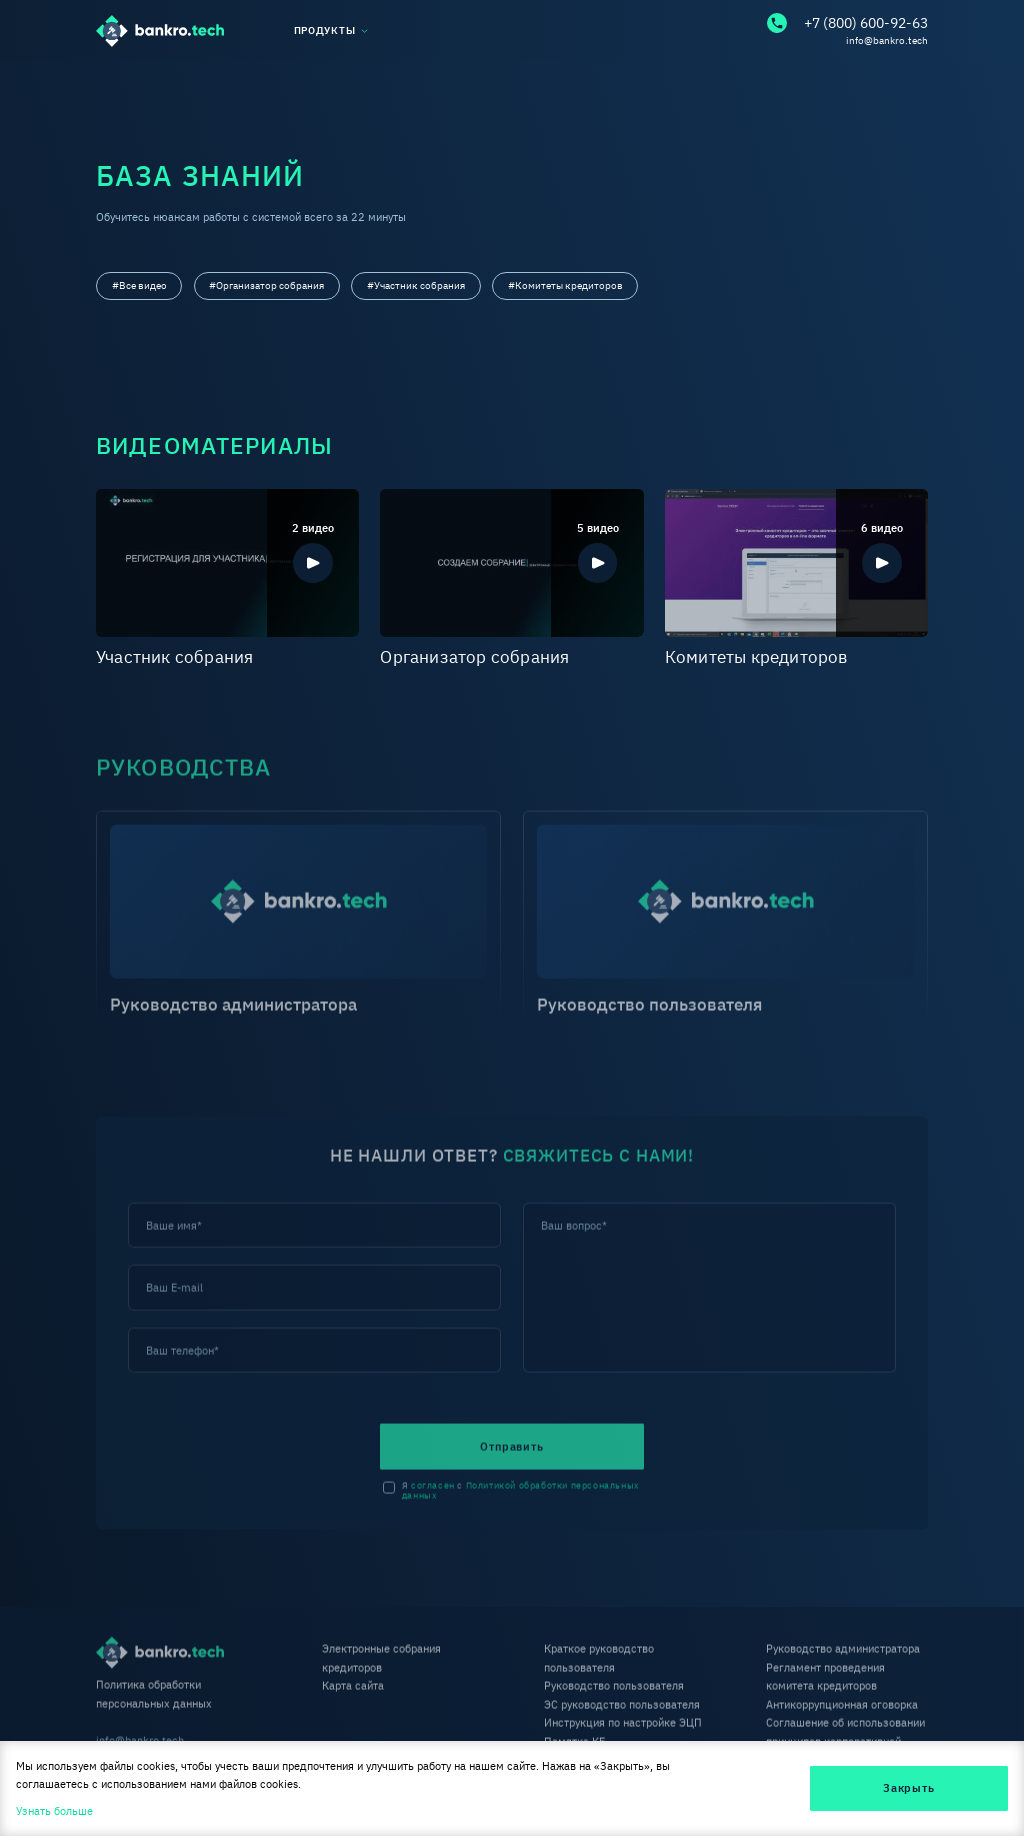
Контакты (903, 82)
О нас (111, 82)
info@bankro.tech (887, 40)
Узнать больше (54, 1810)
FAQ (756, 82)
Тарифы (613, 82)
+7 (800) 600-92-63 (847, 22)
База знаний (272, 82)
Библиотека (449, 82)
